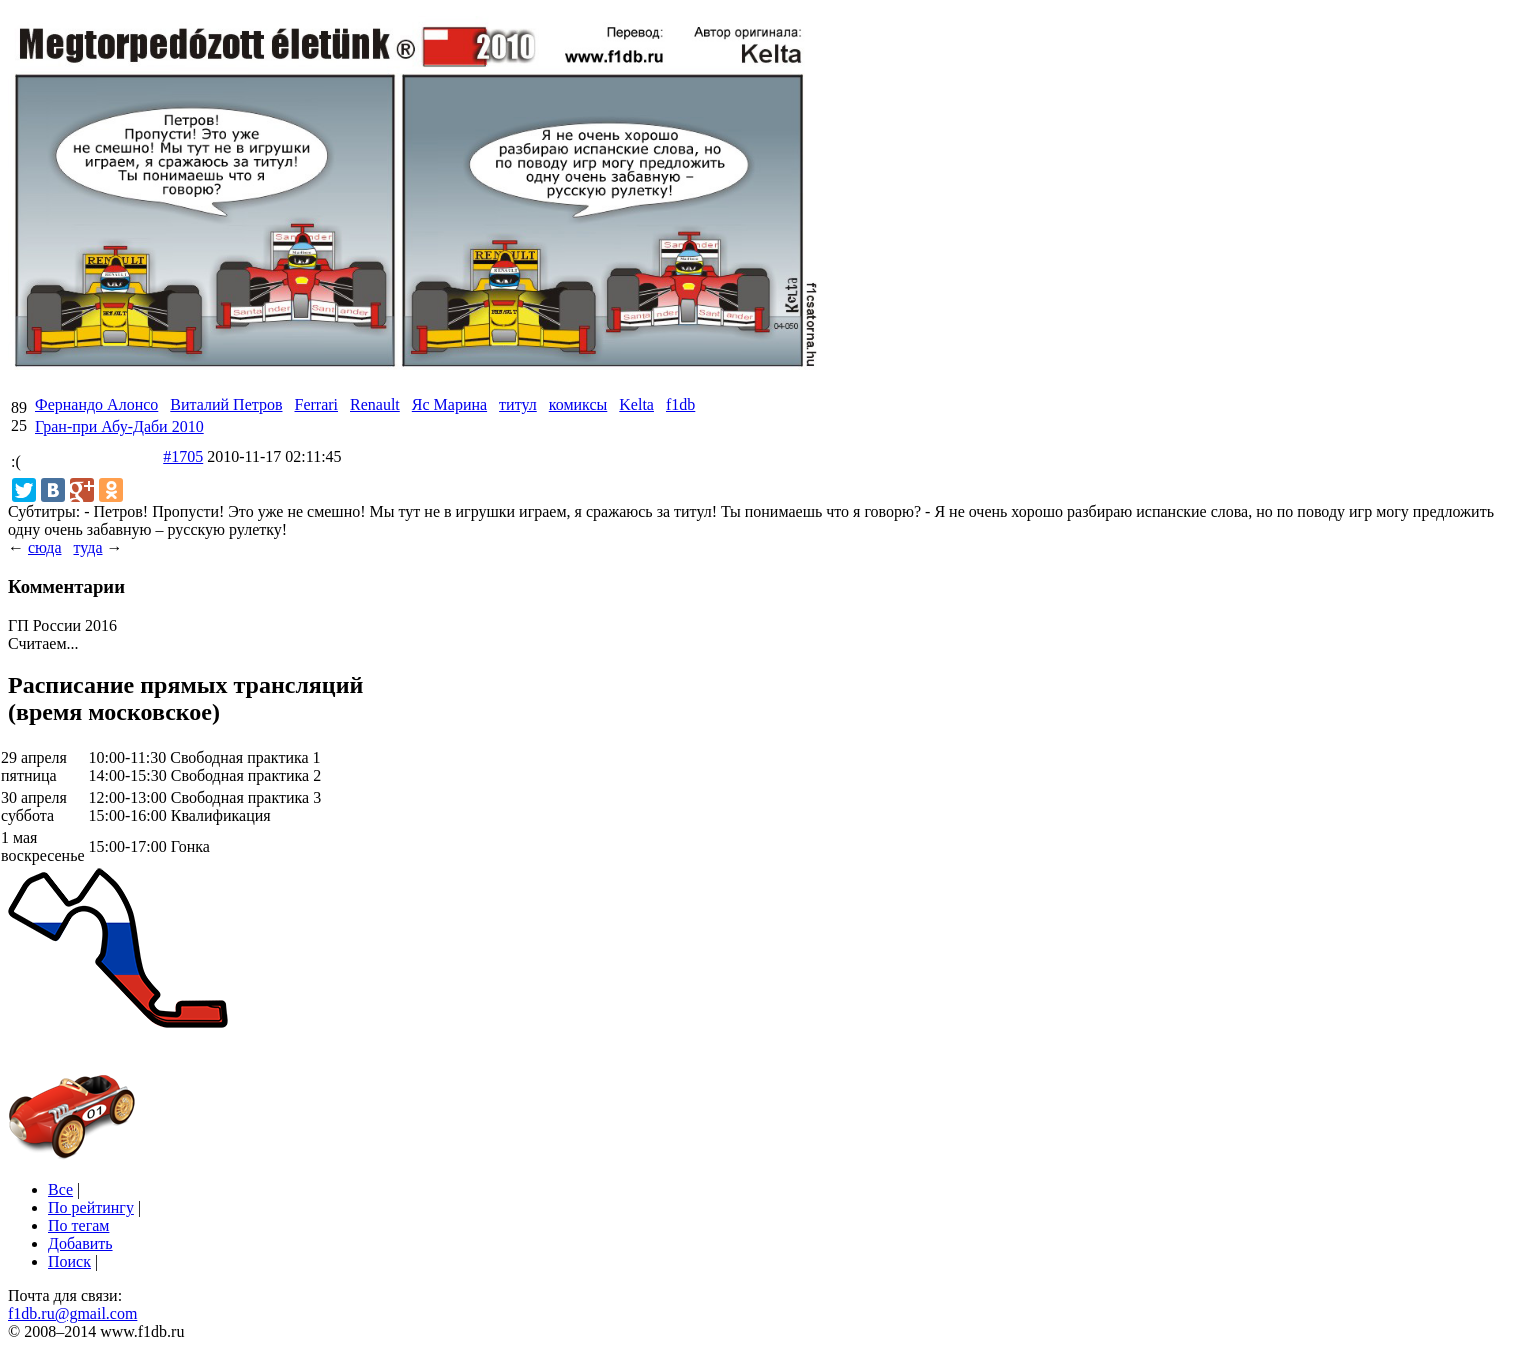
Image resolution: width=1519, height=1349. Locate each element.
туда (87, 547)
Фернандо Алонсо (96, 404)
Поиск (69, 1261)
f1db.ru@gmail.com (72, 1313)
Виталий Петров (226, 404)
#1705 (183, 456)
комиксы (578, 404)
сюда (44, 547)
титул (518, 404)
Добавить (80, 1243)
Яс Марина (449, 404)
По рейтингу (91, 1207)
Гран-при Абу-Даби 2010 (119, 426)
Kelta (636, 404)
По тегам (78, 1225)
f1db (680, 404)
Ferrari (316, 404)
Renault (375, 404)
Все (60, 1189)
